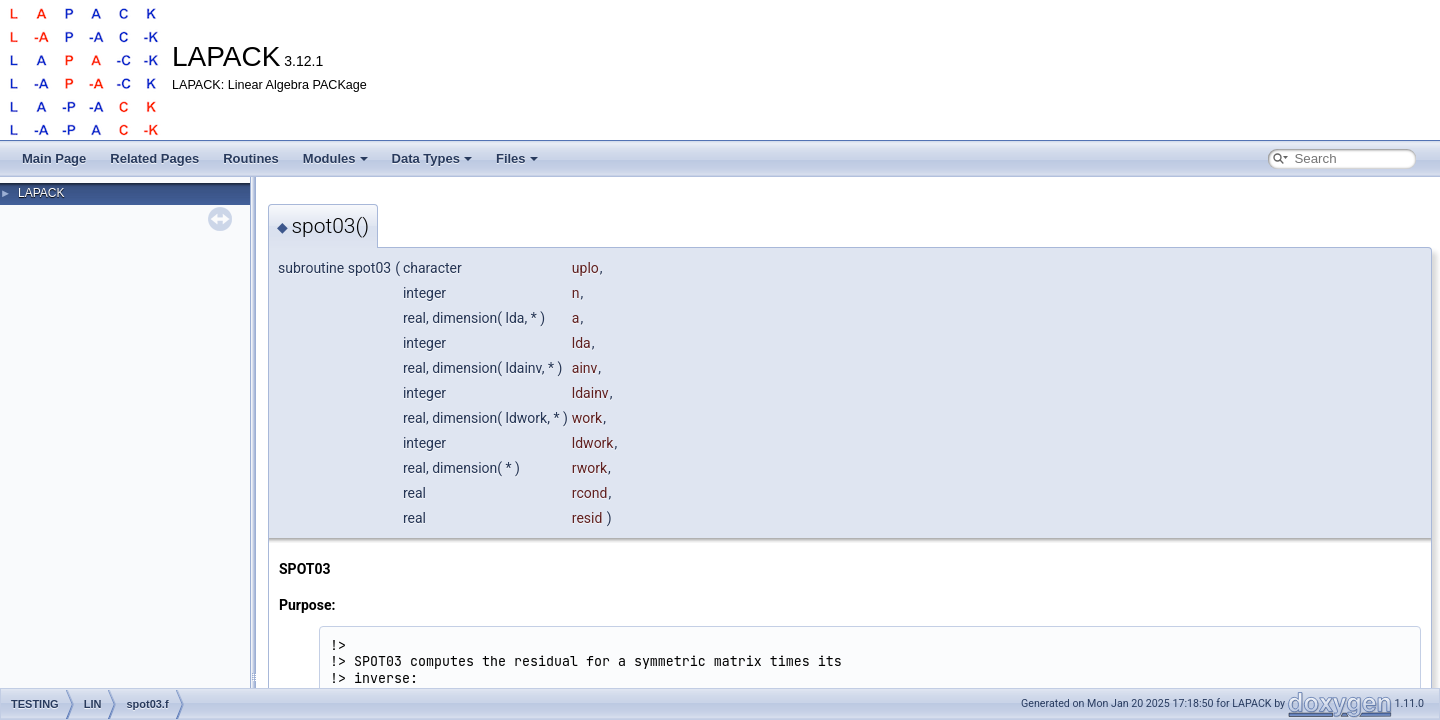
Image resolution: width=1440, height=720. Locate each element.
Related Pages (154, 158)
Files (517, 158)
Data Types (432, 158)
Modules (335, 158)
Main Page (54, 158)
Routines (251, 158)
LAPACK (41, 193)
